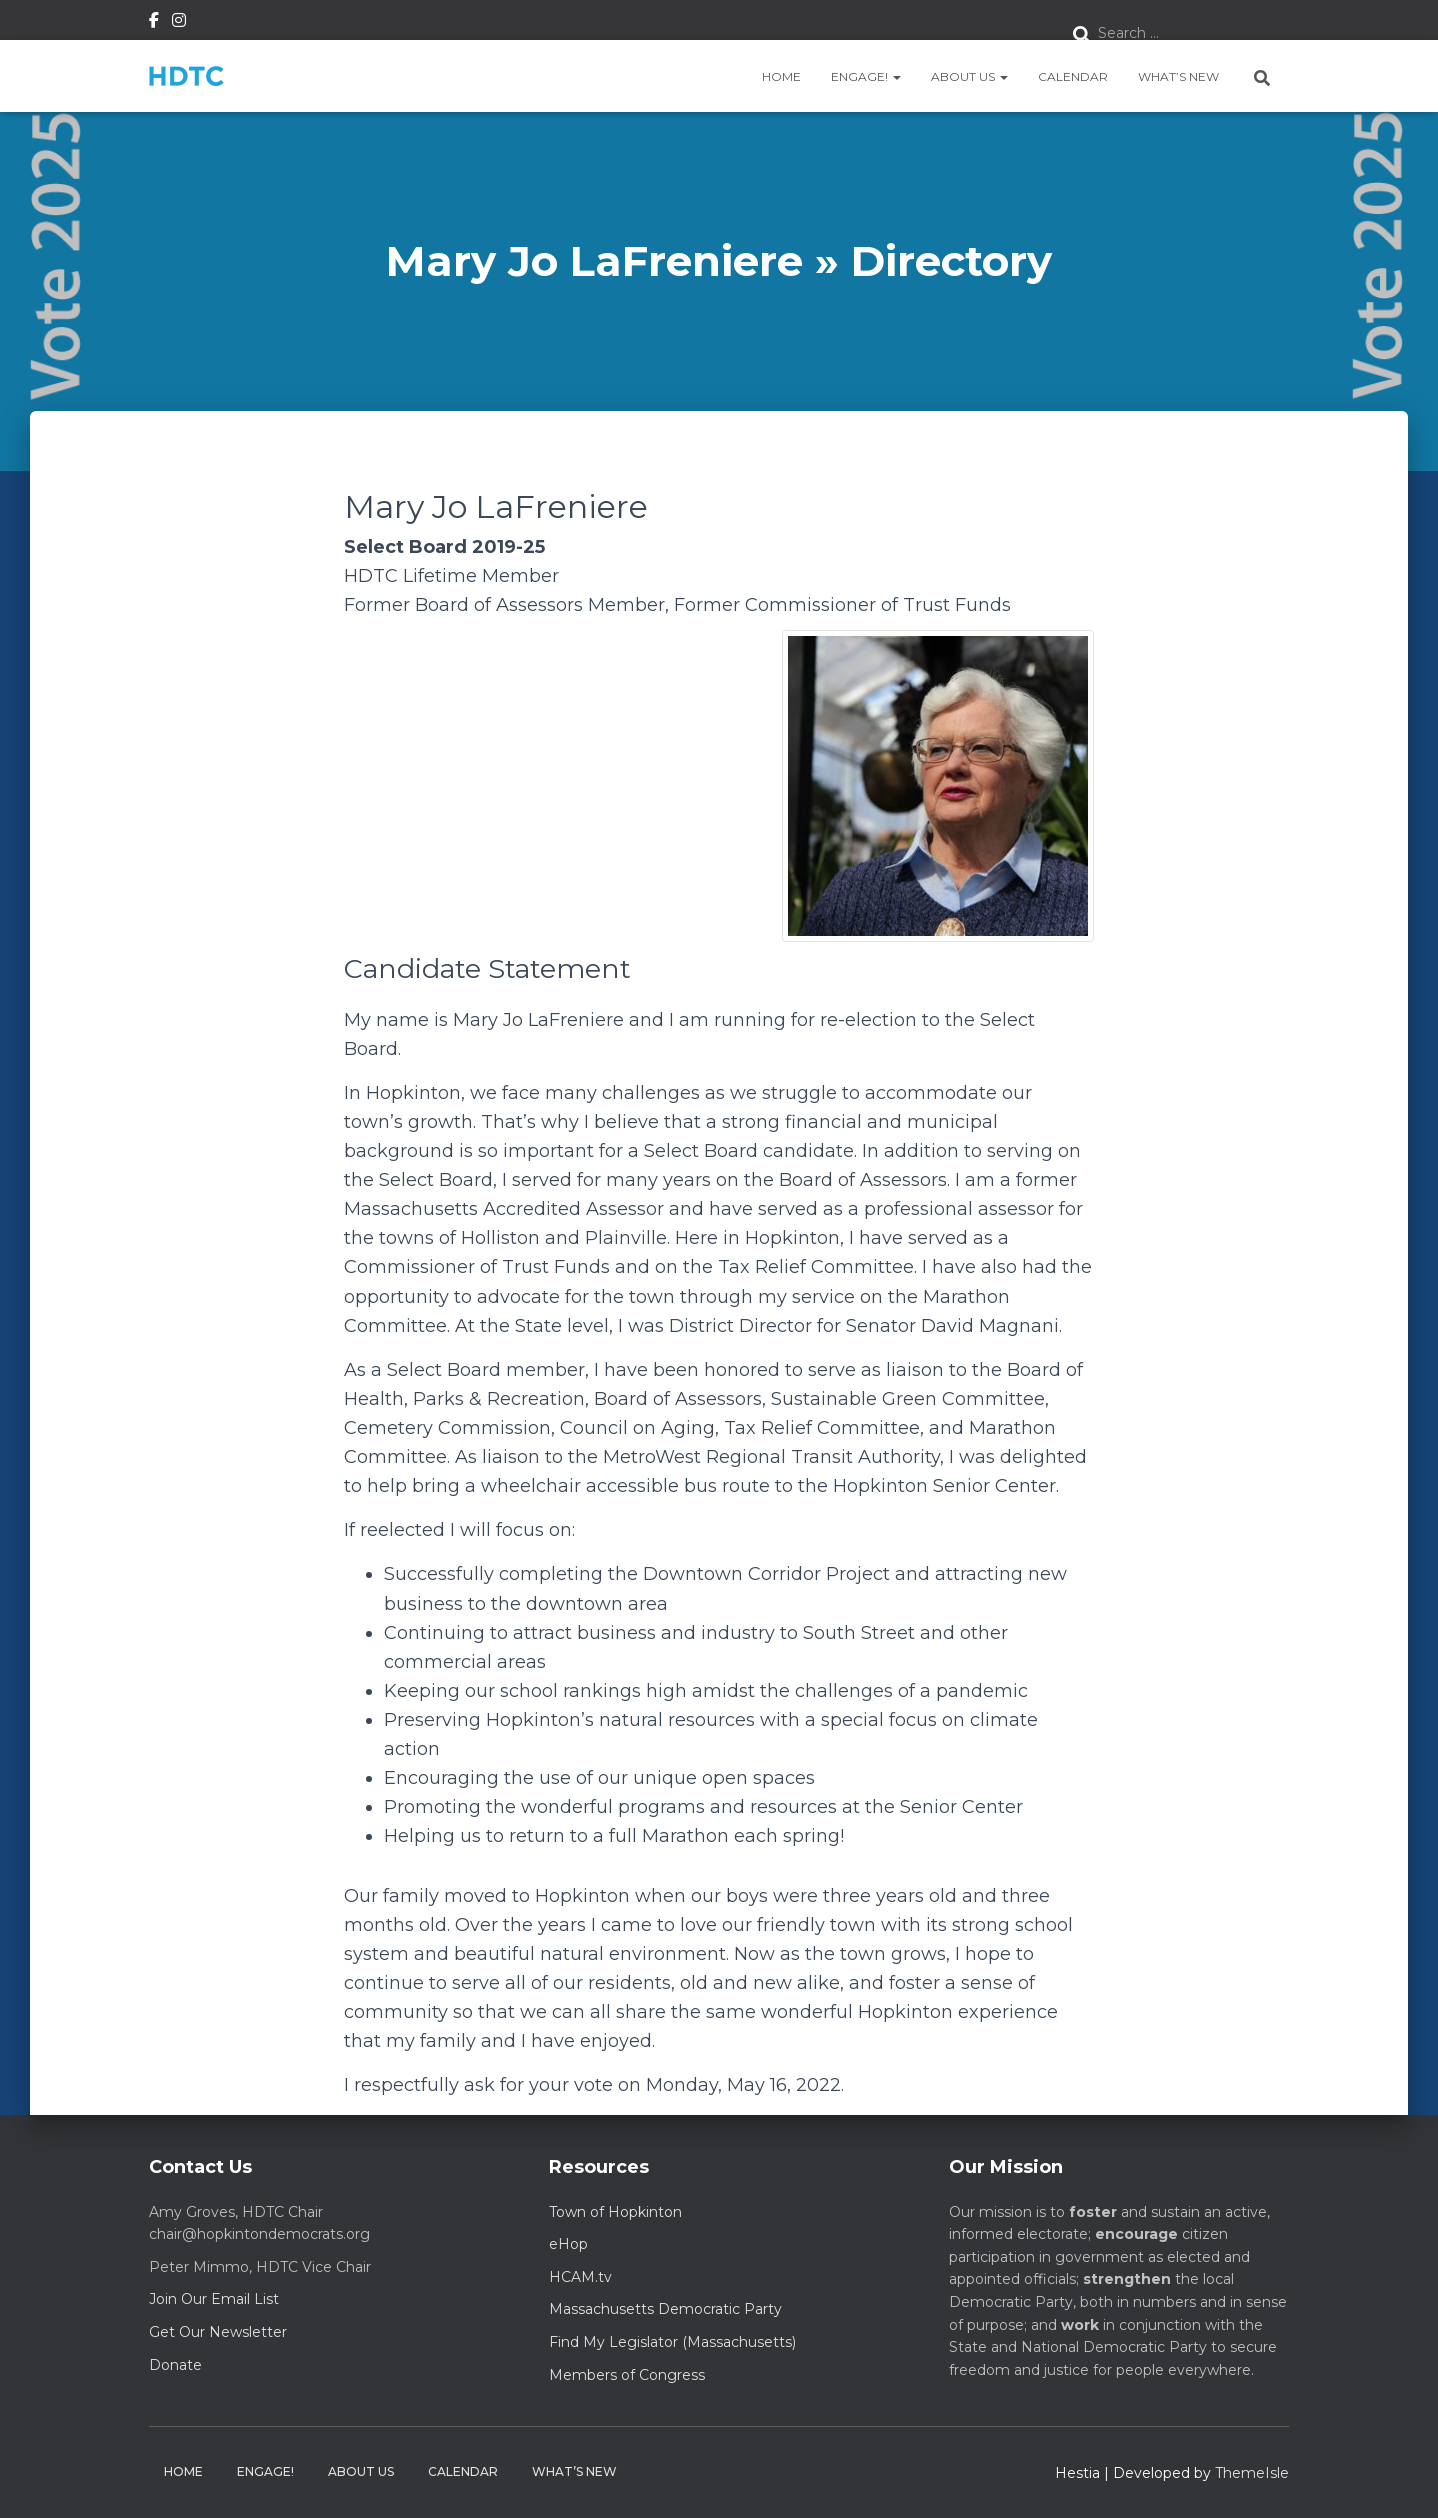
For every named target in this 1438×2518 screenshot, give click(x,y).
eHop (568, 2244)
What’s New (1178, 76)
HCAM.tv (580, 2277)
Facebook (154, 23)
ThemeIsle (1252, 2473)
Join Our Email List (214, 2299)
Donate (175, 2365)
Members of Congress (627, 2375)
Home (781, 76)
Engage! (866, 76)
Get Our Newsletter (218, 2332)
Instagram (179, 23)
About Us (969, 76)
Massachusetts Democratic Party (665, 2309)
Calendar (1073, 76)
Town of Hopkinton (615, 2212)
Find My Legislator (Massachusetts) (672, 2342)
